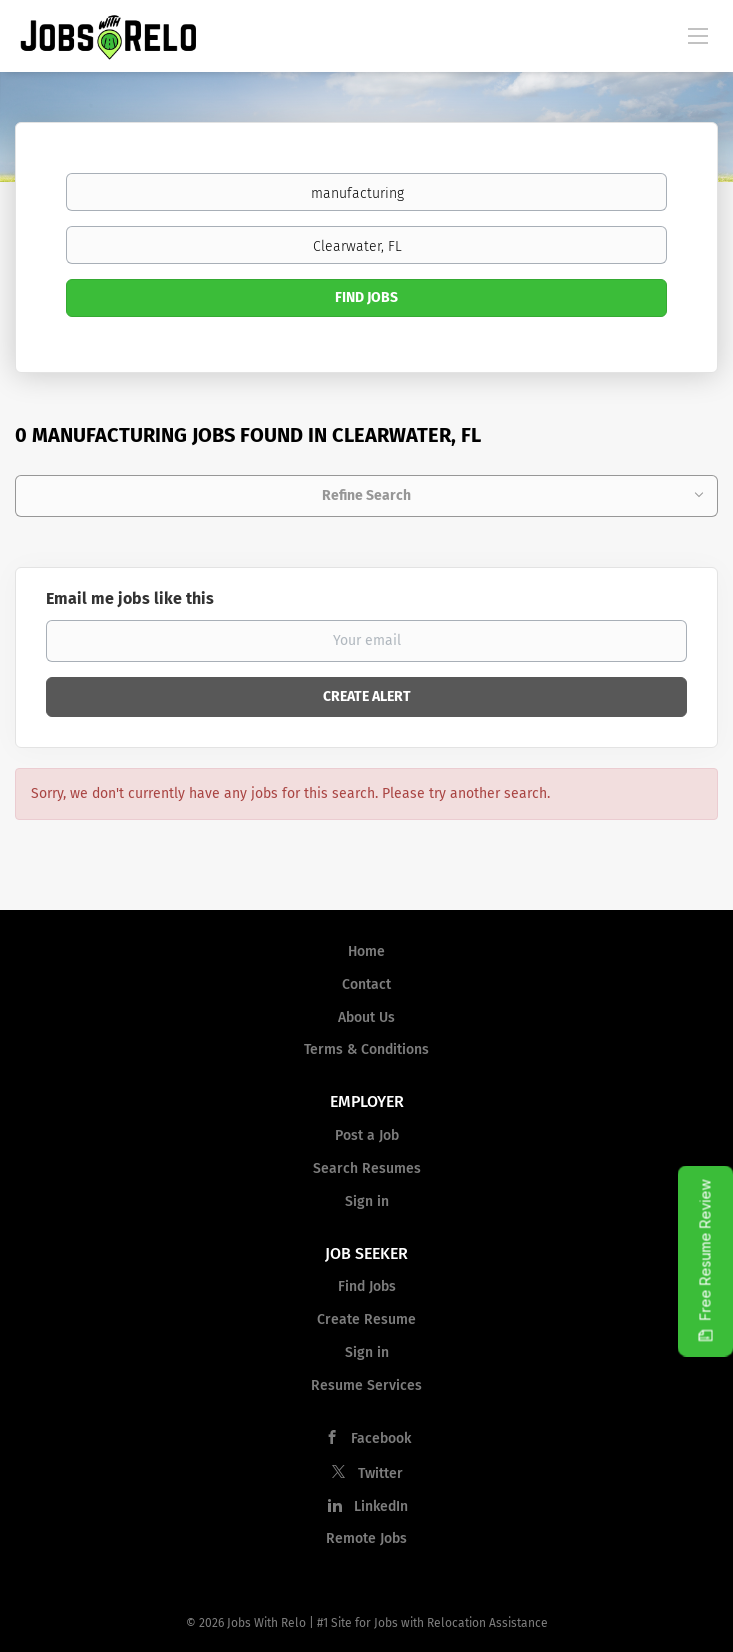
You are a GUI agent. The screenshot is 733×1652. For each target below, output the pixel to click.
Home (366, 951)
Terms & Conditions (366, 1049)
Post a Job (367, 1135)
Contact (366, 984)
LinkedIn (381, 1506)
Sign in (367, 1201)
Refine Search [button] (366, 495)
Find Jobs (366, 297)
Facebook (381, 1438)
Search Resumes (367, 1168)
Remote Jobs (366, 1538)
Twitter (380, 1473)
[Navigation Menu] (698, 35)
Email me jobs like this (130, 598)
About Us (366, 1017)
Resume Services (366, 1385)
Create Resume (366, 1319)
